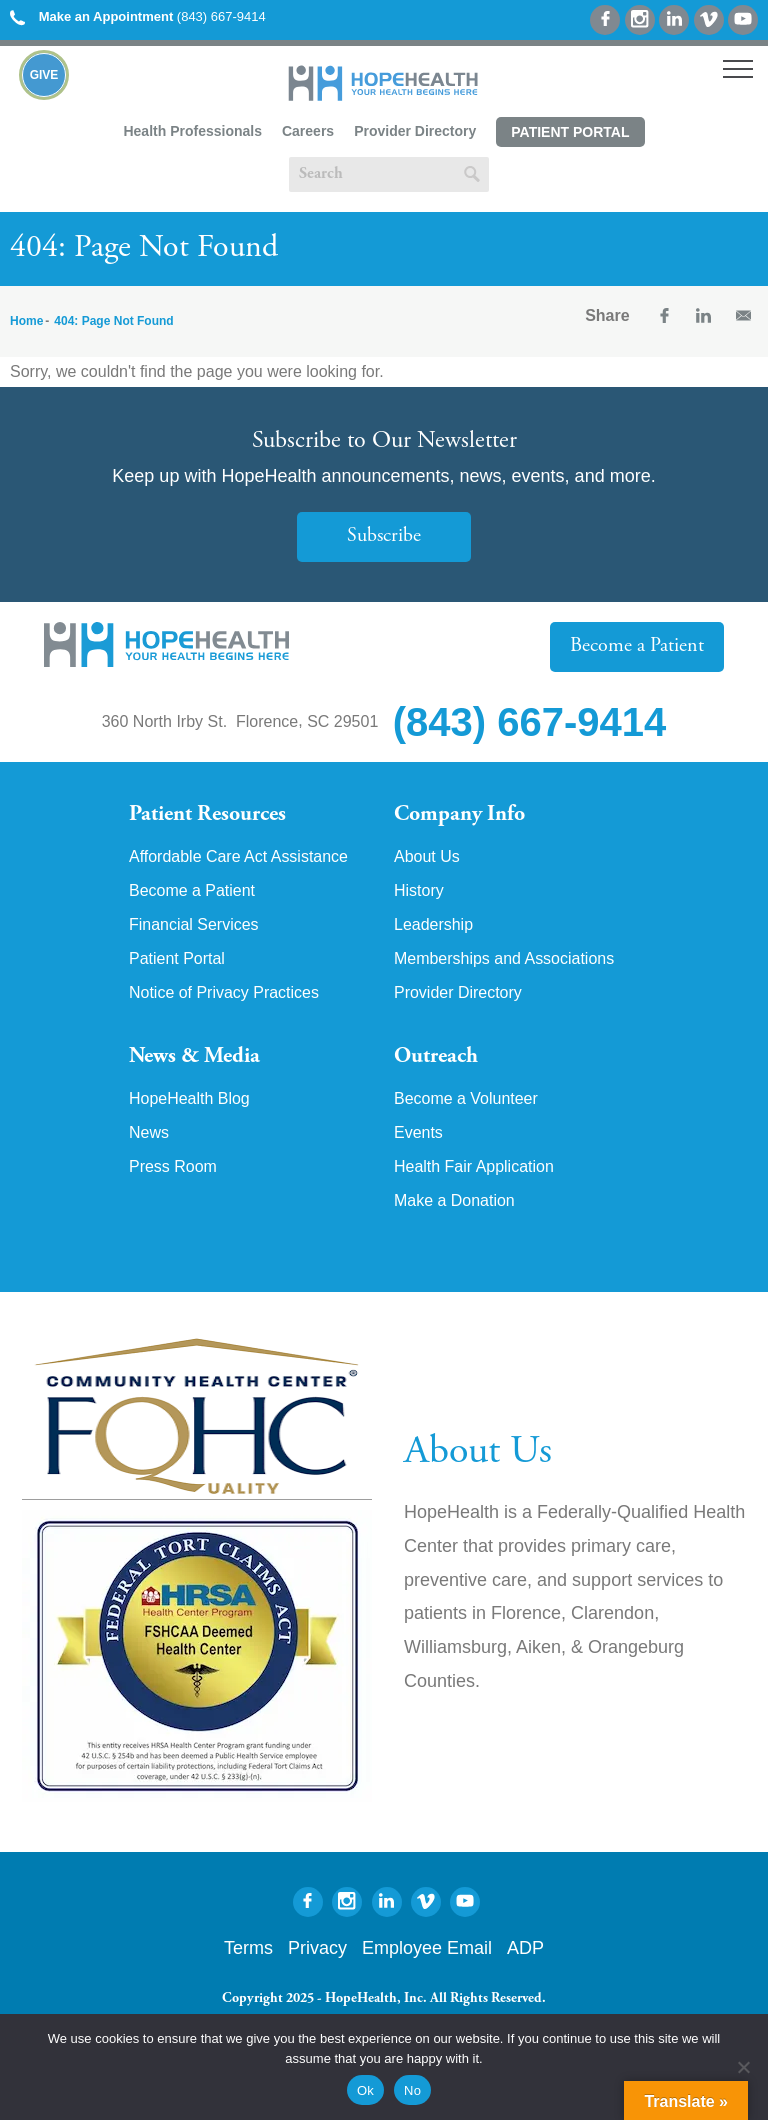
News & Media (194, 1057)
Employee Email (427, 1949)
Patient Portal (570, 132)
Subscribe (384, 536)
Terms (248, 1949)
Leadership (433, 925)
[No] (743, 2067)
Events (418, 1134)
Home (26, 321)
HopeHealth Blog (189, 1100)
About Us (427, 857)
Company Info (459, 815)
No (412, 2090)
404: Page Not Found (113, 321)
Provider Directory (415, 131)
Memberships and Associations (504, 959)
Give (45, 74)
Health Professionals (192, 131)
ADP (525, 1949)
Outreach (436, 1057)
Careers (308, 131)
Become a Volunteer (466, 1100)
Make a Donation (454, 1202)
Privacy (317, 1949)
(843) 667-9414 (138, 16)
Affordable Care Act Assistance (238, 857)
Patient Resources (207, 815)
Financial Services (194, 925)
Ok (365, 2090)
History (419, 891)
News (149, 1134)
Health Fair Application (474, 1168)
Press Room (173, 1168)
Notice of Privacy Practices (224, 993)
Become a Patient (637, 646)
